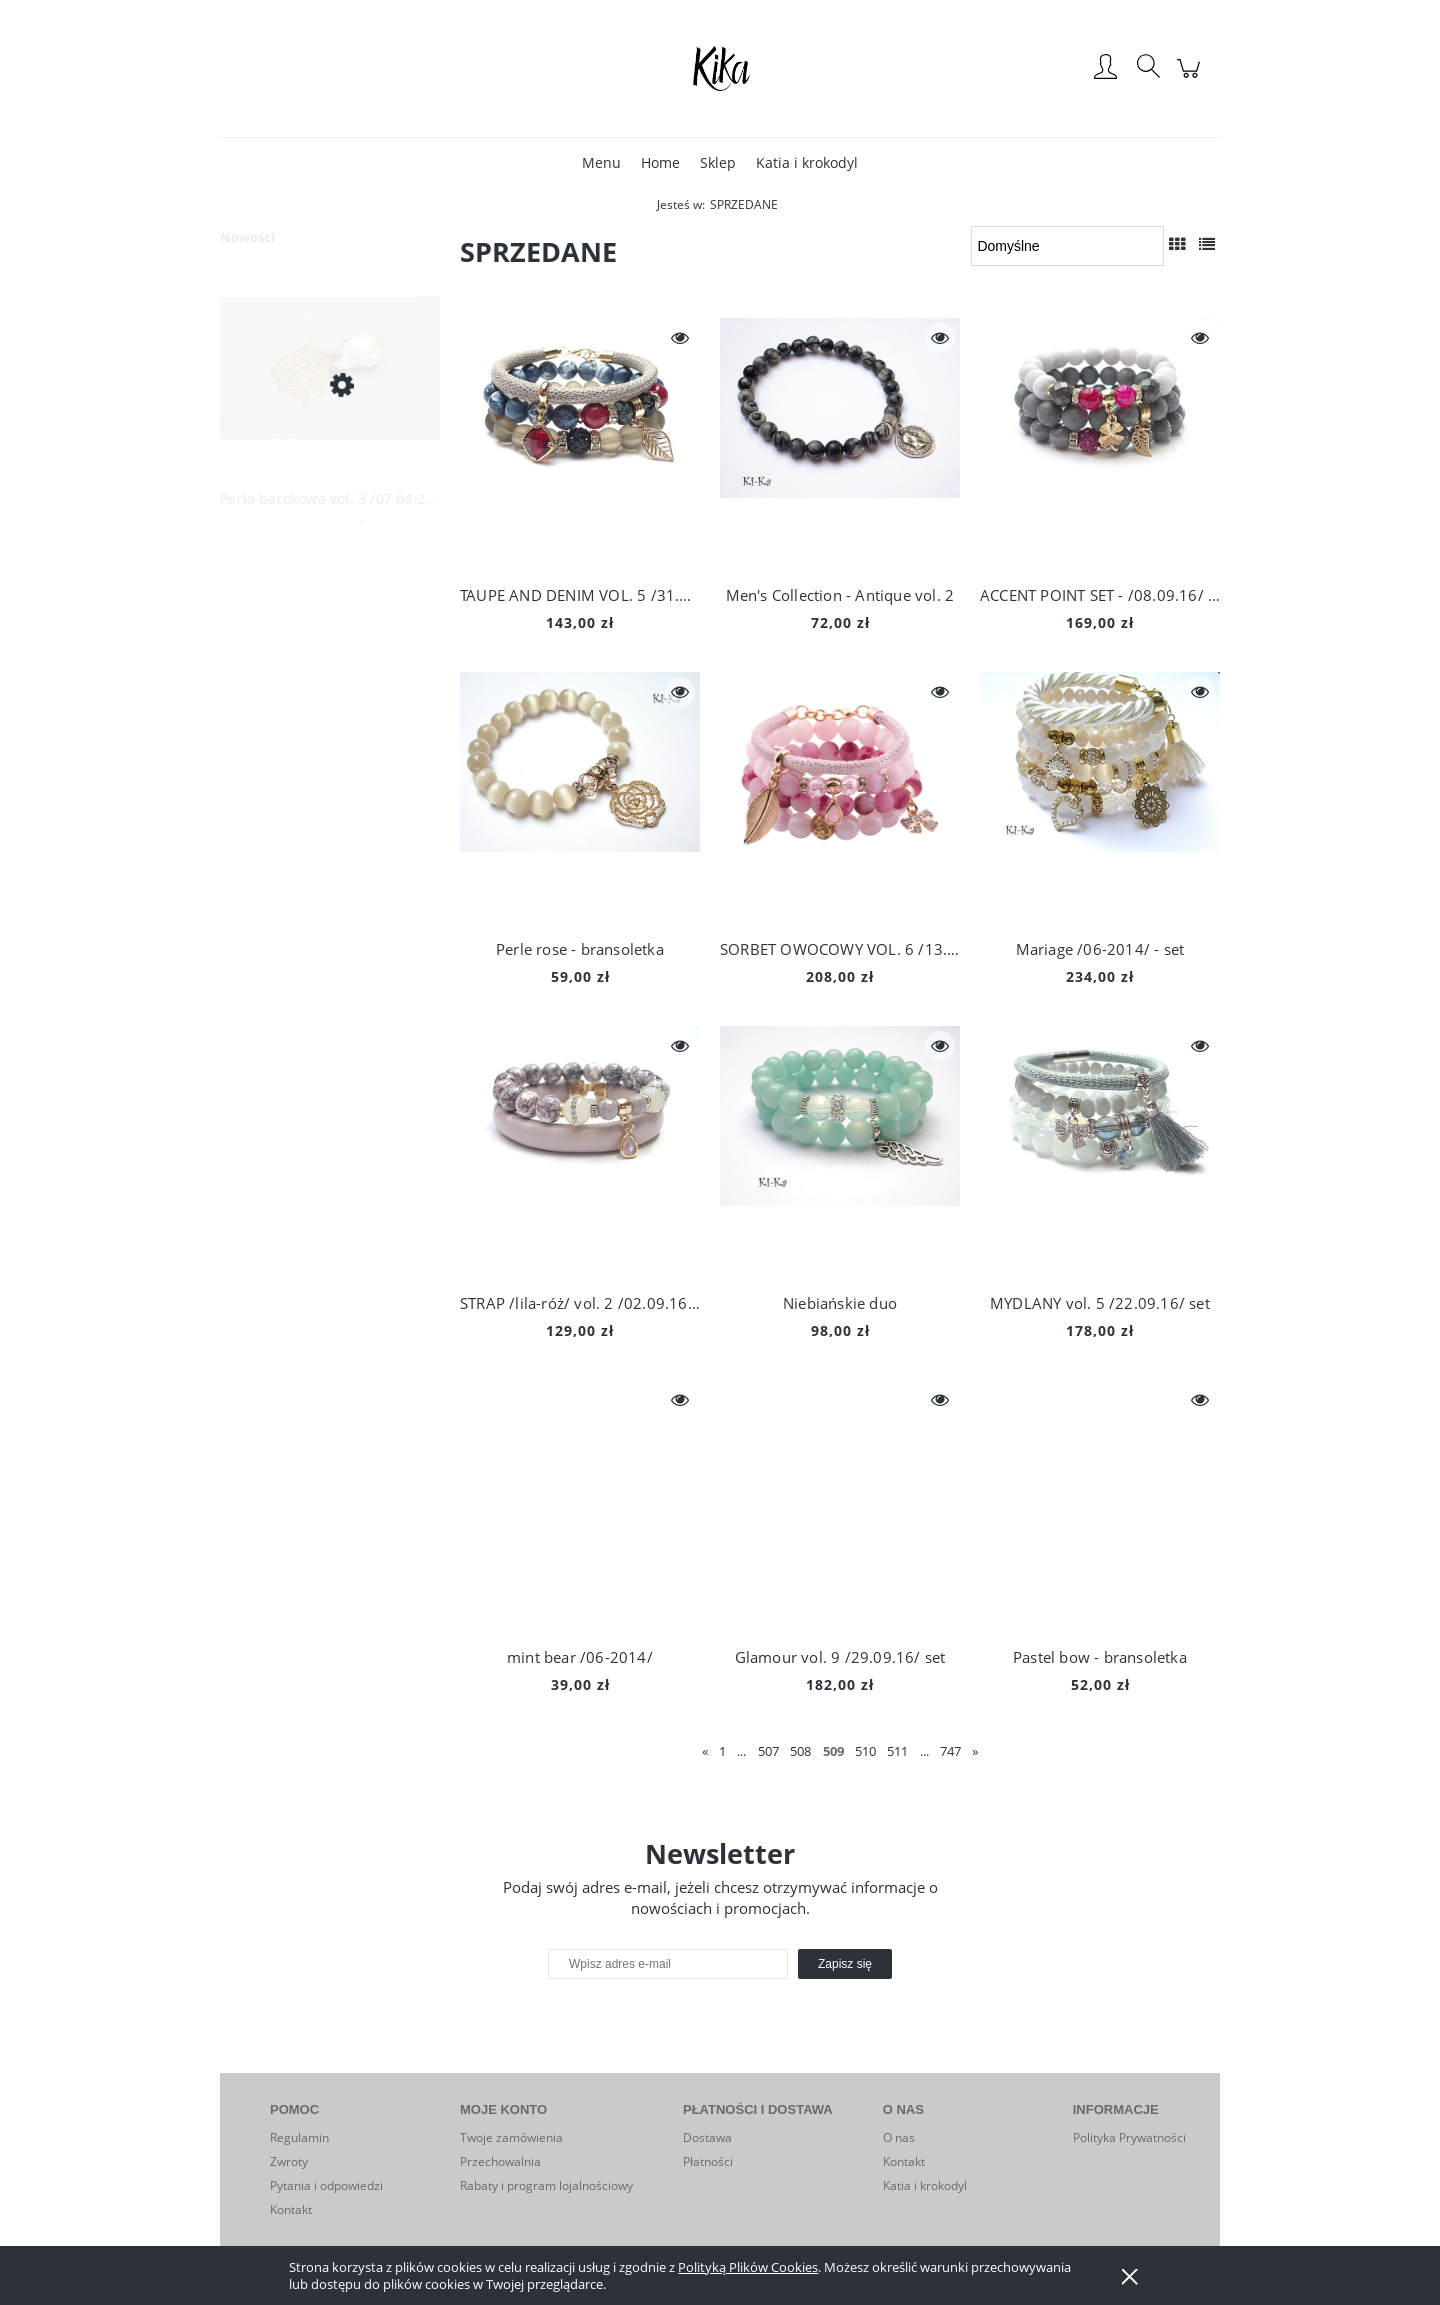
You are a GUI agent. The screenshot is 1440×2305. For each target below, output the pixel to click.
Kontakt (291, 2209)
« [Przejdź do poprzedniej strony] (705, 1751)
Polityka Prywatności (1129, 2137)
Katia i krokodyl (925, 2185)
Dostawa (707, 2137)
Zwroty (289, 2161)
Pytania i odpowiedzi (326, 2185)
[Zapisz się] (845, 1964)
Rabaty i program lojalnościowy (546, 2185)
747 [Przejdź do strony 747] (950, 1751)
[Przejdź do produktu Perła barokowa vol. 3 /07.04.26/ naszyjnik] (330, 384)
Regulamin (299, 2137)
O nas (899, 2137)
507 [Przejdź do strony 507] (768, 1751)
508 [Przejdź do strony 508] (800, 1751)
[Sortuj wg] (1067, 246)
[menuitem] (601, 162)
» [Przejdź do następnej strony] (975, 1751)
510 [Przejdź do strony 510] (865, 1751)
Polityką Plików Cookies (748, 2267)
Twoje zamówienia (511, 2137)
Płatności (708, 2161)
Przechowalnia (500, 2161)
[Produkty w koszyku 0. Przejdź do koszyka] (1191, 78)
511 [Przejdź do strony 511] (897, 1751)
